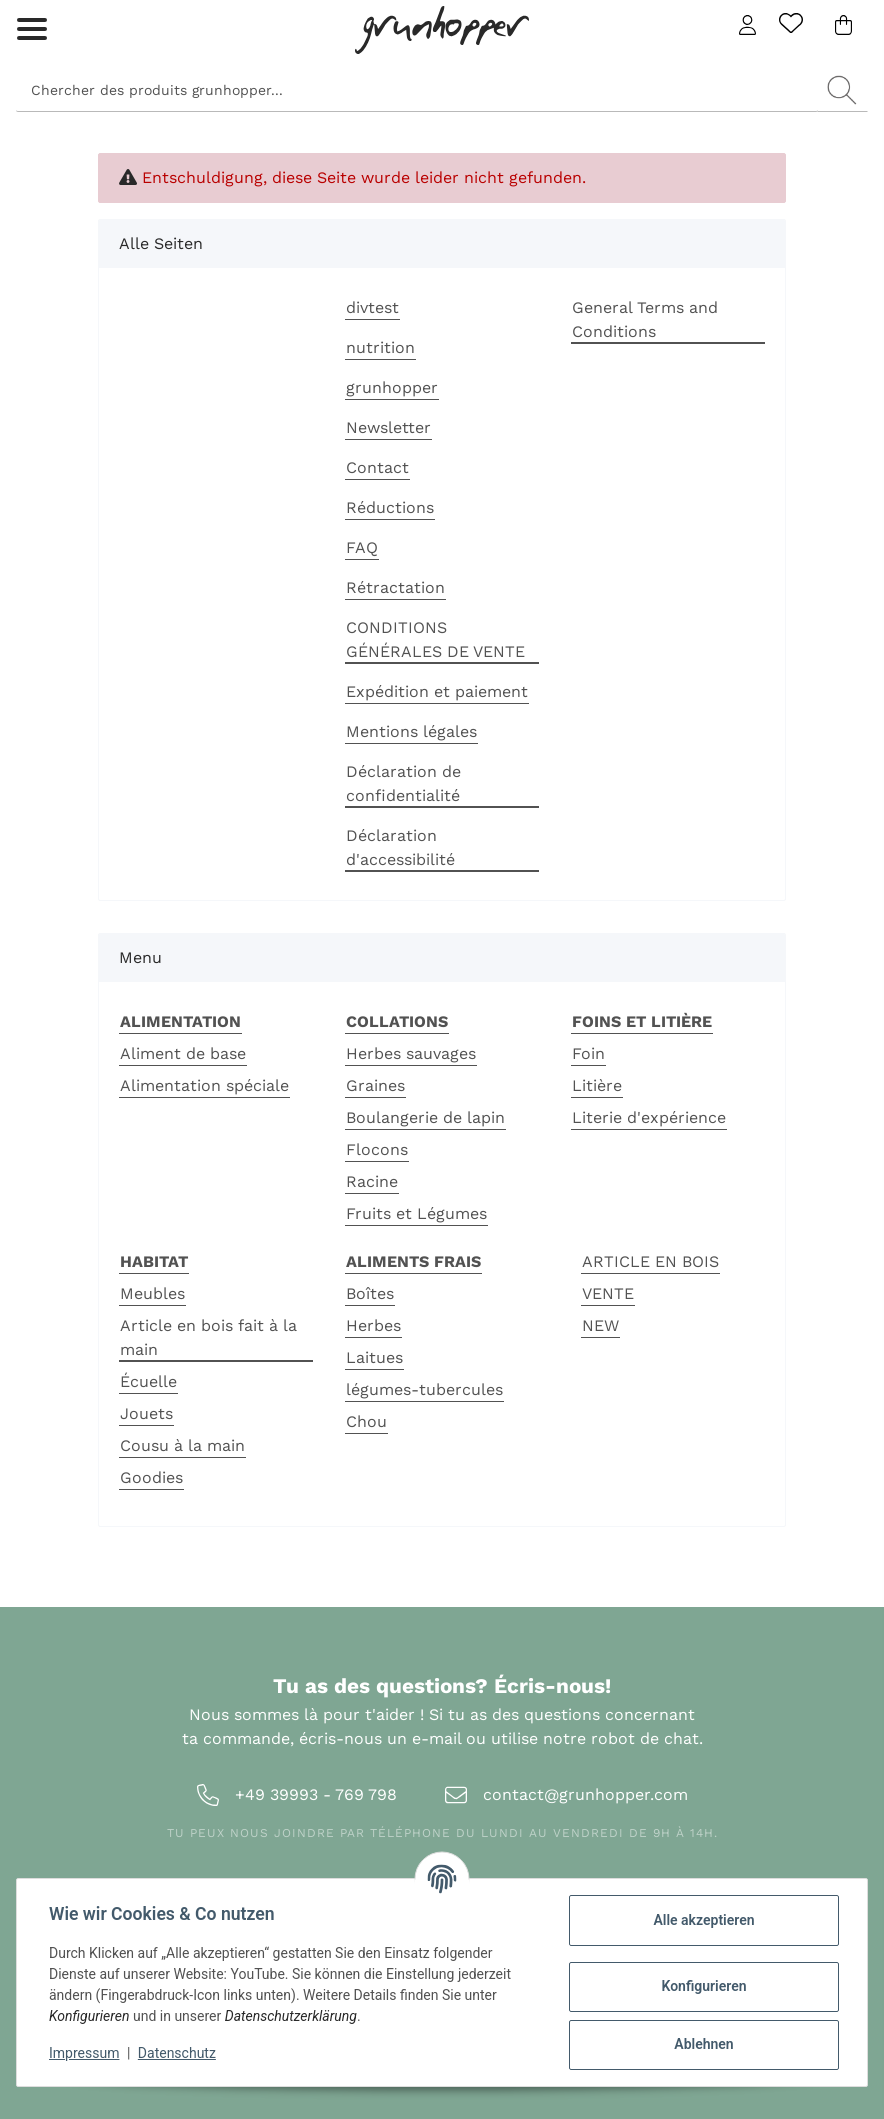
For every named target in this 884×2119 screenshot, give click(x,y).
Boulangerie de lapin (425, 1117)
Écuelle (148, 1381)
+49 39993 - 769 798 (316, 1794)
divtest (372, 307)
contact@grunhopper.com (585, 1794)
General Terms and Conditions (645, 319)
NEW (600, 1325)
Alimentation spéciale (204, 1085)
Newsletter (388, 427)
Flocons (377, 1149)
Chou (366, 1421)
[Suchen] (417, 90)
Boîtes (370, 1293)
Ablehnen (703, 2044)
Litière (597, 1085)
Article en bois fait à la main (208, 1337)
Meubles (152, 1293)
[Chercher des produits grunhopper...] (842, 90)
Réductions (390, 507)
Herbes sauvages (411, 1053)
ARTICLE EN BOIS (650, 1261)
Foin (588, 1053)
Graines (375, 1085)
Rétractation (395, 587)
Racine (372, 1181)
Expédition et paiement (437, 691)
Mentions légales (411, 731)
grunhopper (392, 387)
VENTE (608, 1293)
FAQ (362, 547)
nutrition (380, 347)
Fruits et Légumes (416, 1213)
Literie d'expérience (649, 1117)
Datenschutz (177, 2053)
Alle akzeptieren (703, 1920)
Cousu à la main (182, 1445)
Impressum (84, 2053)
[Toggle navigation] (32, 12)
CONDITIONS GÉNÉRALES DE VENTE (435, 639)
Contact (377, 467)
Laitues (374, 1357)
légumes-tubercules (424, 1389)
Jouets (146, 1413)
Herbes (373, 1325)
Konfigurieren (703, 1986)
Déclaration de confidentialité (403, 783)
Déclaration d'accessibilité (400, 847)
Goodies (151, 1477)
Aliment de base (183, 1053)
